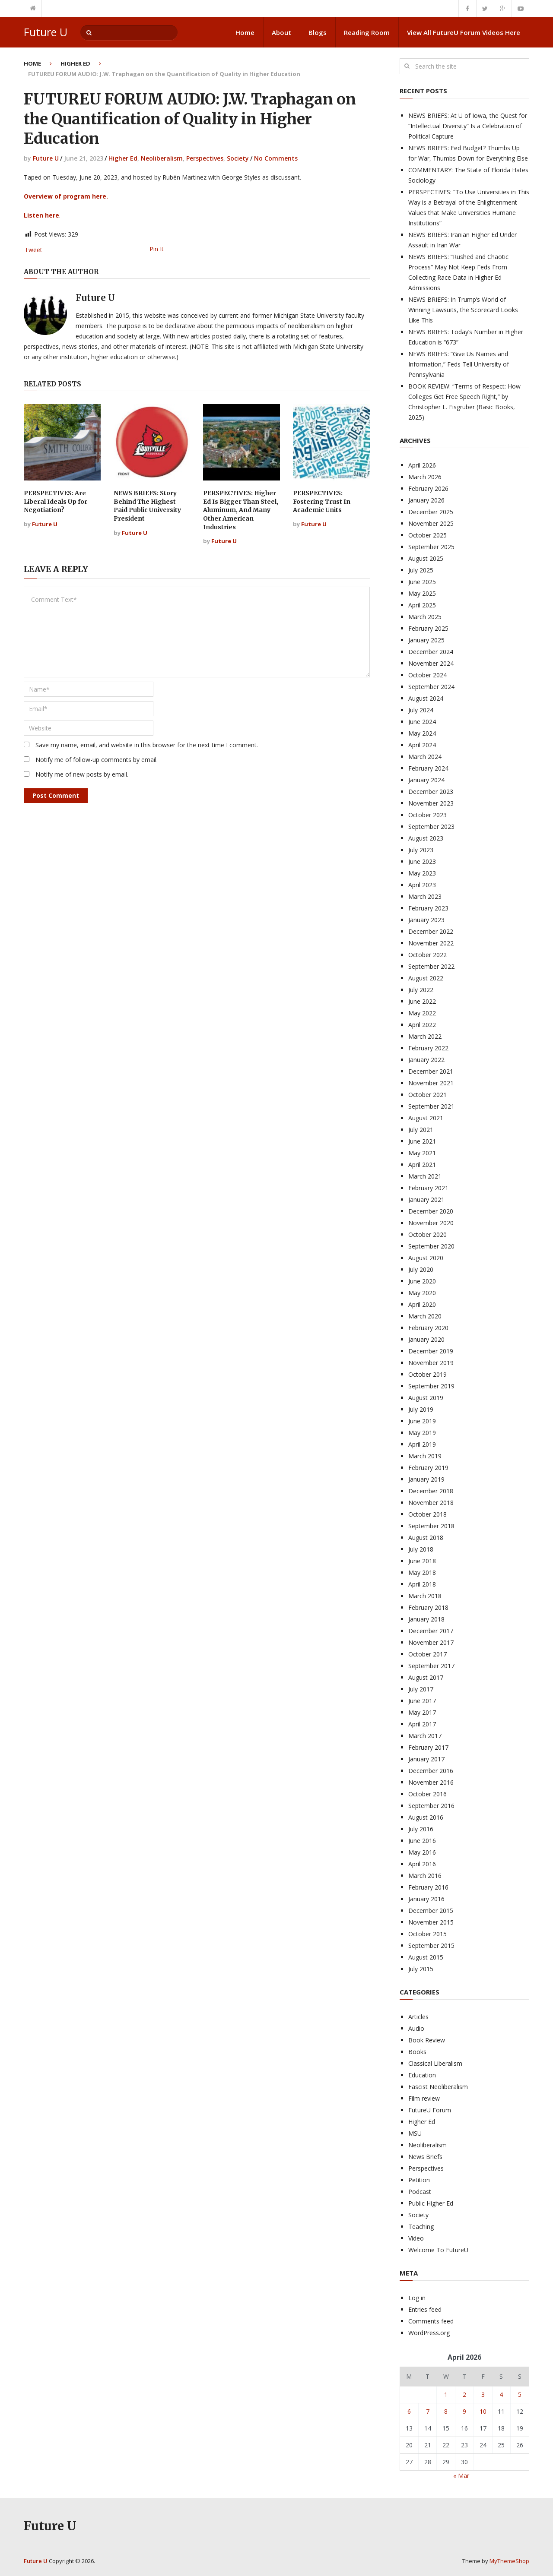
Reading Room (367, 32)
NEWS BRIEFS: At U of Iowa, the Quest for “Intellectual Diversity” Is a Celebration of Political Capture (467, 125)
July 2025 (420, 570)
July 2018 (420, 1549)
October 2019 (427, 1374)
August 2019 (425, 1398)
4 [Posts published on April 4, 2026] (501, 2394)
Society (238, 158)
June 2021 (422, 1141)
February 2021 (428, 1188)
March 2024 (425, 756)
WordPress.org (429, 2333)
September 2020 (431, 1246)
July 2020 (420, 1269)
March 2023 (425, 896)
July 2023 (420, 850)
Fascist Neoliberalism (438, 2087)
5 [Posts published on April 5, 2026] (519, 2394)
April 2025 (422, 605)
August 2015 (425, 1957)
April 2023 (422, 885)
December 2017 (430, 1631)
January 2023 (426, 920)
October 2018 (427, 1514)
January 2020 (426, 1339)
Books (417, 2052)
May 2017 (422, 1712)
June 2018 (422, 1561)
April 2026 (422, 465)
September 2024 (431, 687)
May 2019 (422, 1433)
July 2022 (420, 990)
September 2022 (431, 966)
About (281, 32)
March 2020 (425, 1316)
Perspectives (204, 158)
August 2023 (425, 838)
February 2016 (428, 1887)
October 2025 (427, 535)
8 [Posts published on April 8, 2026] (446, 2411)
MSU (415, 2133)
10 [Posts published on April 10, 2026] (483, 2411)
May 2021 (422, 1153)
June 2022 (422, 1001)
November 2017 (431, 1642)
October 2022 (427, 955)
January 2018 (426, 1619)
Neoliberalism (162, 158)
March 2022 (425, 1036)
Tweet (33, 250)
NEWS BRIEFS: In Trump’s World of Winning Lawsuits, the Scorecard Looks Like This (463, 309)
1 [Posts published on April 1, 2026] (446, 2394)
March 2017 (425, 1736)
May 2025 (422, 593)
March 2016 (425, 1875)
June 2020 (422, 1281)
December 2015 (430, 1910)
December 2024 (430, 652)
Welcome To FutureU (438, 2250)
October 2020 (427, 1234)
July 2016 (420, 1829)
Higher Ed (75, 63)
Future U (45, 32)
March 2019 (425, 1456)
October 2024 (427, 675)
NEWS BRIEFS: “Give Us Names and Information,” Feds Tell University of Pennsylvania (458, 364)
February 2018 (428, 1607)
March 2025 (425, 617)
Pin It (156, 249)
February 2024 (428, 768)
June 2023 (422, 861)
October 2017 (427, 1654)
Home (244, 32)
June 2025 (422, 582)
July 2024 (420, 710)
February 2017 (428, 1747)
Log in (417, 2298)
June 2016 (422, 1840)
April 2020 (422, 1304)
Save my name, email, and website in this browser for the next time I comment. (146, 745)
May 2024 (422, 733)
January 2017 (426, 1759)
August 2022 (425, 978)
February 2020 (428, 1328)
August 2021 (425, 1118)
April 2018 (422, 1584)
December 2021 (430, 1071)
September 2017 (431, 1666)
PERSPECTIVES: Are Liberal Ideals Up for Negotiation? (55, 501)
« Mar (461, 2476)
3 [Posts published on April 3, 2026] (483, 2394)
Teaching (421, 2226)
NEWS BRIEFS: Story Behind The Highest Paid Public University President (147, 505)
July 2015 (420, 1969)
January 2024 (426, 780)
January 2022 (426, 1060)
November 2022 (431, 943)
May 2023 (422, 873)
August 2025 (425, 558)
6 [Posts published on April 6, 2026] (409, 2411)
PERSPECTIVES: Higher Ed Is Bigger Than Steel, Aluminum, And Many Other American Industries (240, 510)
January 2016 (426, 1899)
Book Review (426, 2040)
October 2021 (427, 1094)
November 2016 (431, 1782)
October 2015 (427, 1934)
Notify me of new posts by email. (81, 774)
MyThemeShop (509, 2561)
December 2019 (430, 1351)
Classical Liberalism (435, 2063)
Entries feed (425, 2309)
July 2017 (420, 1689)
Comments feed (431, 2321)
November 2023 (431, 803)
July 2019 (420, 1409)
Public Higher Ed (430, 2203)
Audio (416, 2028)
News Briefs (425, 2156)
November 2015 (431, 1922)
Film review (424, 2098)
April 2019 (422, 1444)
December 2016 (430, 1771)
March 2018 (425, 1596)
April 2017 (422, 1724)
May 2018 (422, 1572)
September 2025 (431, 547)
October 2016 (427, 1794)
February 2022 (428, 1048)
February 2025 (428, 628)
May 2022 (422, 1013)
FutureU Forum (429, 2110)
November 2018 (431, 1502)
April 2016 (422, 1864)
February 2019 (428, 1467)
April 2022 (422, 1025)
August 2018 (425, 1537)
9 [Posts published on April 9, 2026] (464, 2411)
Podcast (419, 2191)
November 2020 (431, 1223)
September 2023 (431, 826)
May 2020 (422, 1293)
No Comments (276, 158)
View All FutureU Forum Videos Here (463, 32)
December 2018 (430, 1491)
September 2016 (431, 1806)
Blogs (317, 32)
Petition (419, 2180)
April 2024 (422, 745)
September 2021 (431, 1106)
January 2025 (426, 640)
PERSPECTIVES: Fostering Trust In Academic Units (321, 501)
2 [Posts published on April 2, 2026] (464, 2394)
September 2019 (431, 1386)
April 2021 (422, 1164)
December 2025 (430, 512)
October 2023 (427, 815)
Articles (418, 2017)
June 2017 (422, 1701)
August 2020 (425, 1258)
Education (422, 2075)
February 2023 (428, 908)
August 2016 (425, 1817)
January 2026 (426, 500)
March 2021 (425, 1176)
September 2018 (431, 1526)
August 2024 (425, 698)
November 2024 (431, 663)
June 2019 (422, 1421)
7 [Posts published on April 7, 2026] (427, 2411)
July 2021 (420, 1129)
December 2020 (430, 1211)
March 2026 (425, 477)
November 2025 (431, 523)
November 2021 (431, 1083)
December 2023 (430, 791)
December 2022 (430, 931)
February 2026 (428, 488)
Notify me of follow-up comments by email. (96, 759)
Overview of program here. (66, 196)
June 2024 (422, 721)
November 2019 (431, 1363)
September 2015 (431, 1945)
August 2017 (425, 1677)
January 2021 (426, 1199)
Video (416, 2238)
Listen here (41, 215)
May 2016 (422, 1852)
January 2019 (426, 1479)
